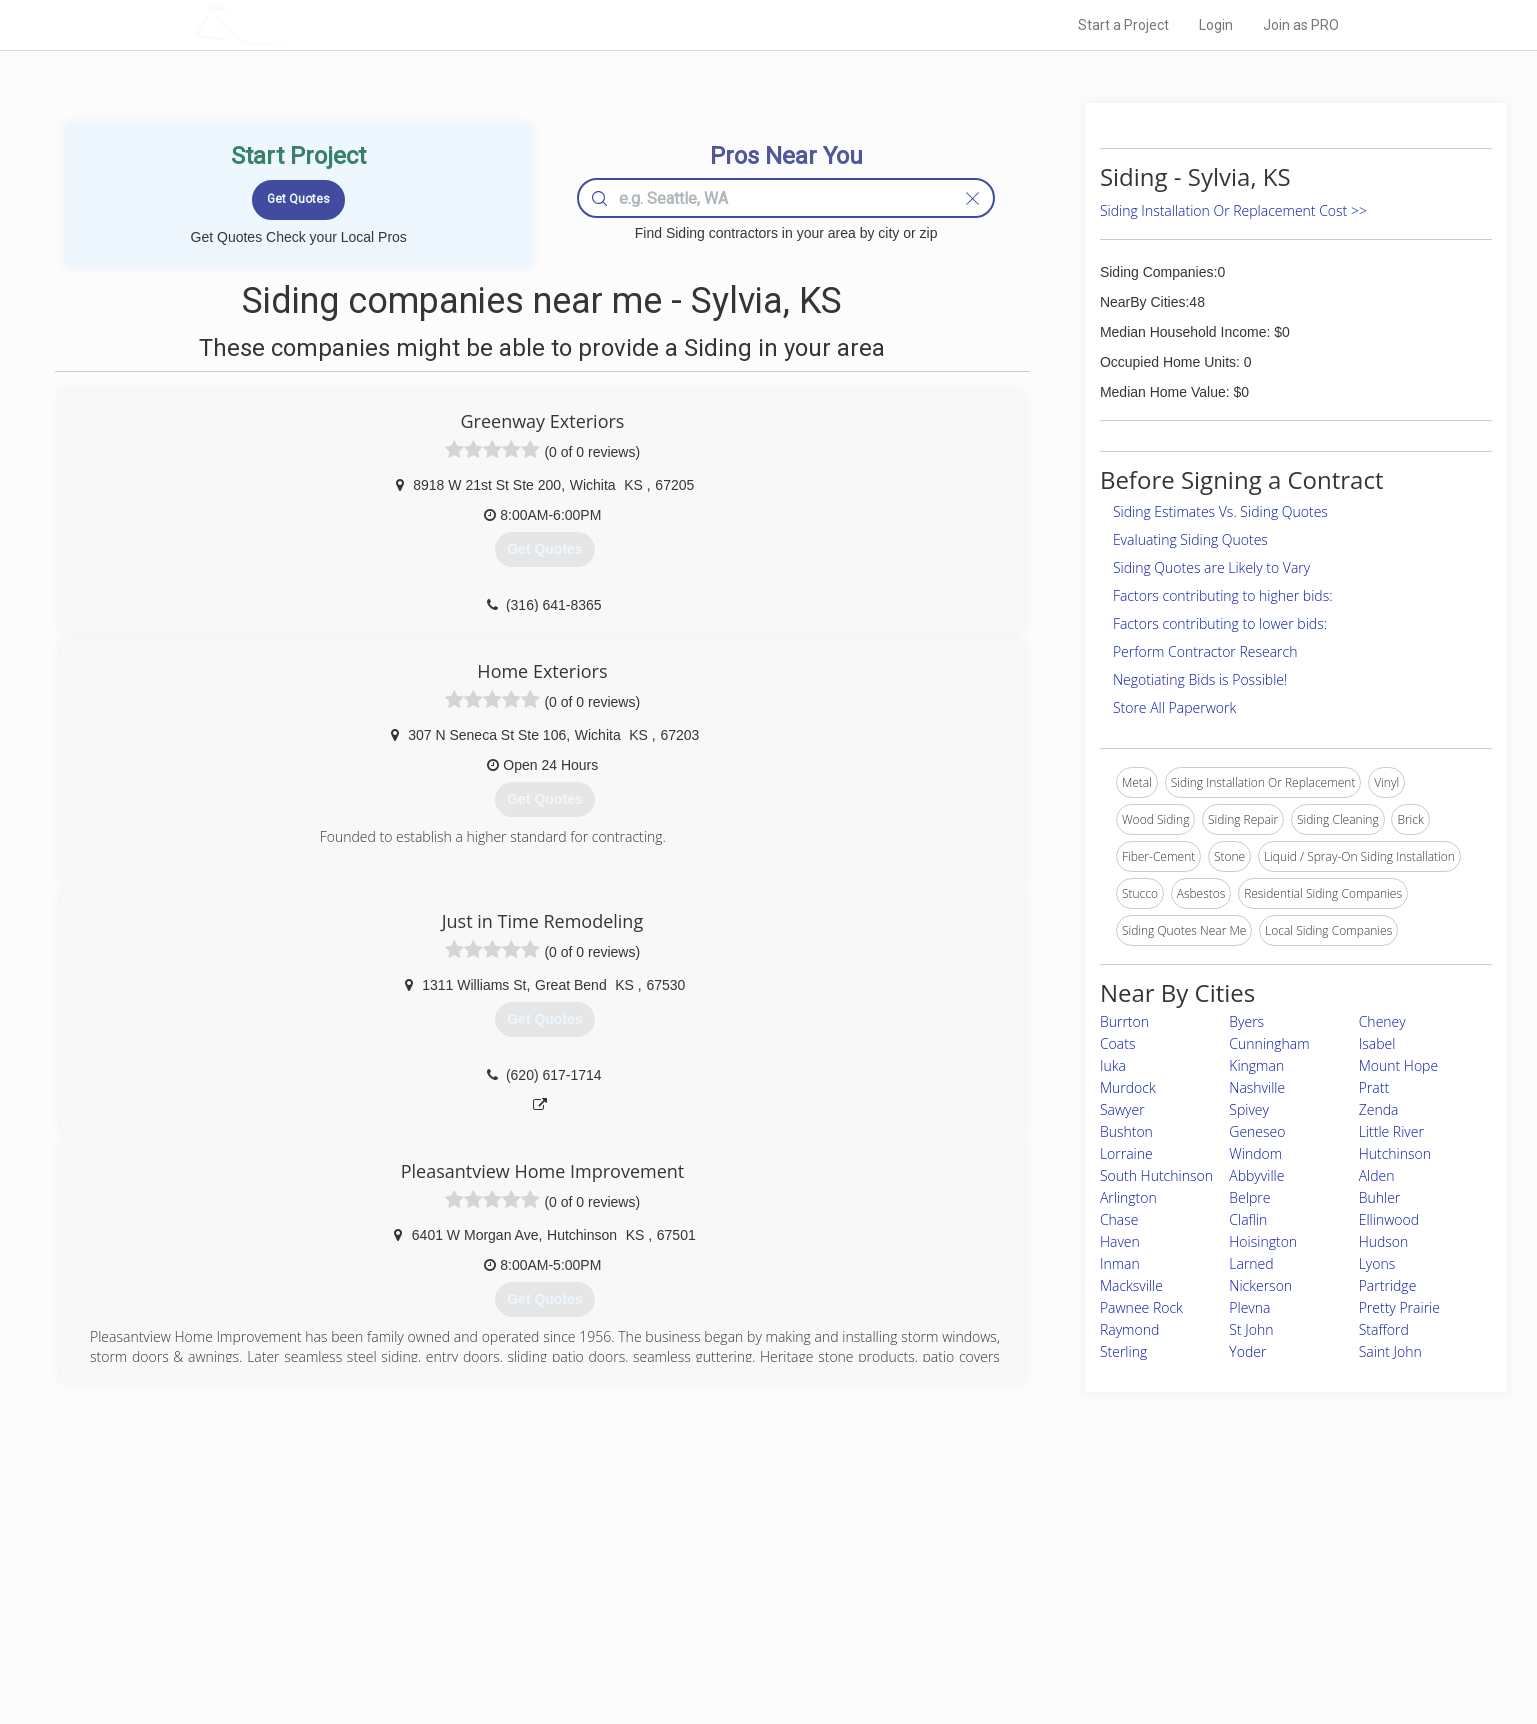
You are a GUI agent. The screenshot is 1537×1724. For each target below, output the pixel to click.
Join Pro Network (712, 1555)
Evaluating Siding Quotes (1190, 539)
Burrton (1124, 1021)
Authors (1021, 1600)
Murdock (1128, 1087)
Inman (1120, 1263)
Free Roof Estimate (441, 1623)
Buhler (1380, 1197)
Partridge (1388, 1285)
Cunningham (1269, 1043)
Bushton (1126, 1131)
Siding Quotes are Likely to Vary (1211, 567)
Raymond (1129, 1329)
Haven (1120, 1241)
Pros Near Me (425, 1578)
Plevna (1249, 1307)
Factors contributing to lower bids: (1220, 623)
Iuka (1113, 1065)
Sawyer (1122, 1109)
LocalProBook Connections (1074, 1623)
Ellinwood (1389, 1219)
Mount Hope (1398, 1065)
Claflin (1248, 1219)
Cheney (1382, 1021)
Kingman (1256, 1065)
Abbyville (1256, 1175)
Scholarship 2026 (1047, 1555)
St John (1251, 1329)
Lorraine (1126, 1153)
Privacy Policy (1037, 1578)
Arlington (1128, 1197)
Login (1216, 25)
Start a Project (1123, 25)
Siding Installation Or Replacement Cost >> (1233, 210)
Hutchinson (1395, 1153)
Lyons (1377, 1263)
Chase (1119, 1219)
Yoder (1247, 1351)
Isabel (1377, 1043)
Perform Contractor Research (1205, 651)
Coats (1118, 1043)
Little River (1391, 1131)
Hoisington (1263, 1241)
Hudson (1384, 1241)
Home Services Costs (448, 1555)
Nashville (1257, 1087)
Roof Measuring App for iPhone (751, 1623)
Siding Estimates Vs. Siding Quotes (1220, 511)
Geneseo (1257, 1131)
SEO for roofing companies (1072, 1645)
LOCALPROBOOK (310, 24)
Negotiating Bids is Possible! (1200, 679)
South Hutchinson (1156, 1175)
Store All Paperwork (1174, 707)
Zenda (1379, 1109)
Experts (686, 1578)
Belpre (1249, 1197)
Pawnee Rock (1141, 1307)
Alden (1377, 1175)
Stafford (1384, 1329)
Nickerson (1260, 1285)
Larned (1251, 1263)
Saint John (1390, 1351)
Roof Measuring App (721, 1600)
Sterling (1123, 1351)
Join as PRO (1301, 25)
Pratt (1374, 1087)
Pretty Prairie (1399, 1307)
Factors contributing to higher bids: (1223, 595)
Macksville (1131, 1285)
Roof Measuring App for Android (753, 1645)
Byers (1246, 1021)
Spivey (1249, 1109)
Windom (1255, 1153)
